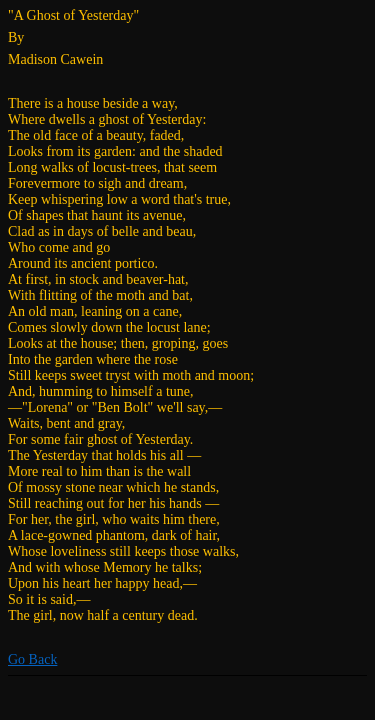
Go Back (32, 659)
